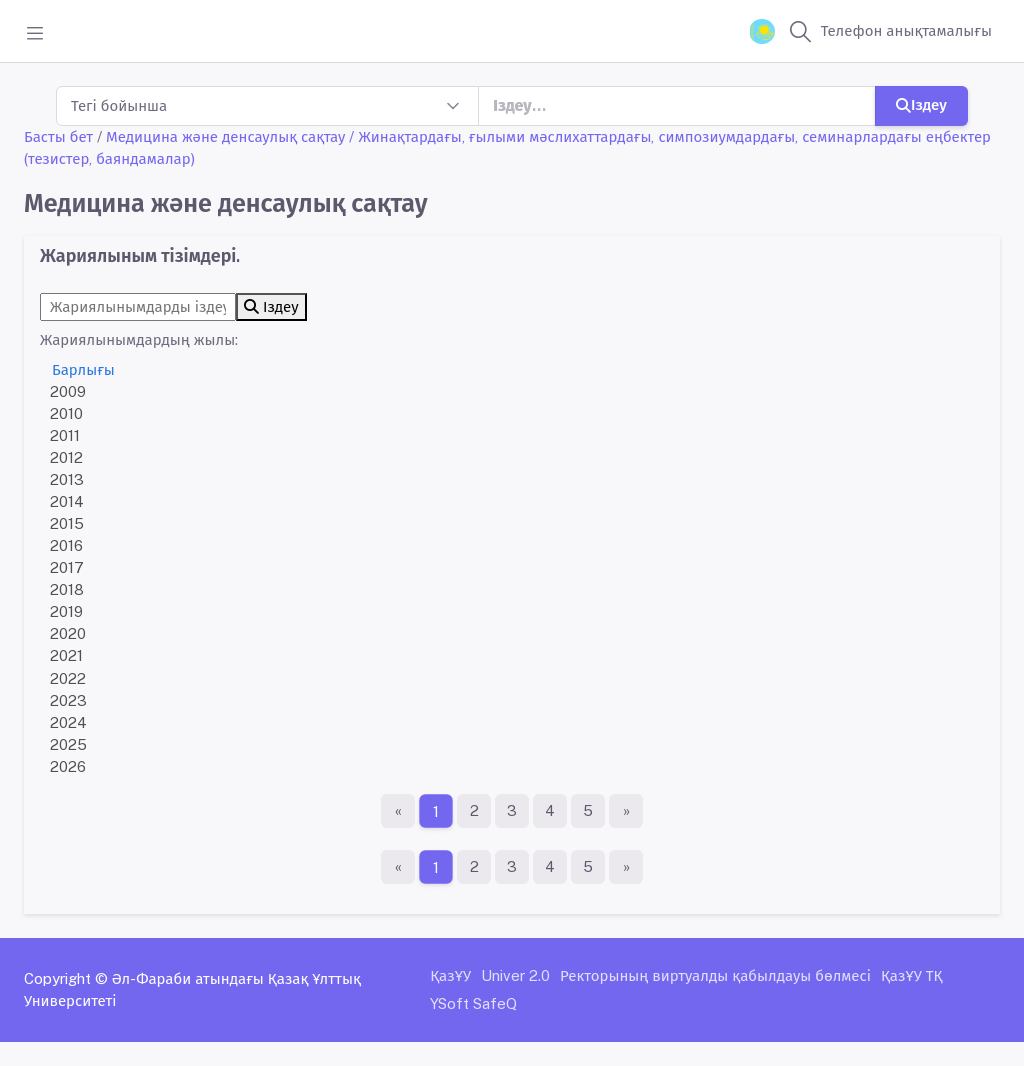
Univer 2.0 (515, 975)
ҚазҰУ (450, 975)
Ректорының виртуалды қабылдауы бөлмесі (715, 975)
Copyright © (66, 978)
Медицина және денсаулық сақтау (225, 136)
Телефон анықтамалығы (906, 30)
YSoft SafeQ (473, 1003)
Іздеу (921, 104)
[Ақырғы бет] (626, 811)
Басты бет (58, 136)
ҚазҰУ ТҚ (912, 975)
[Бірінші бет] (398, 811)
